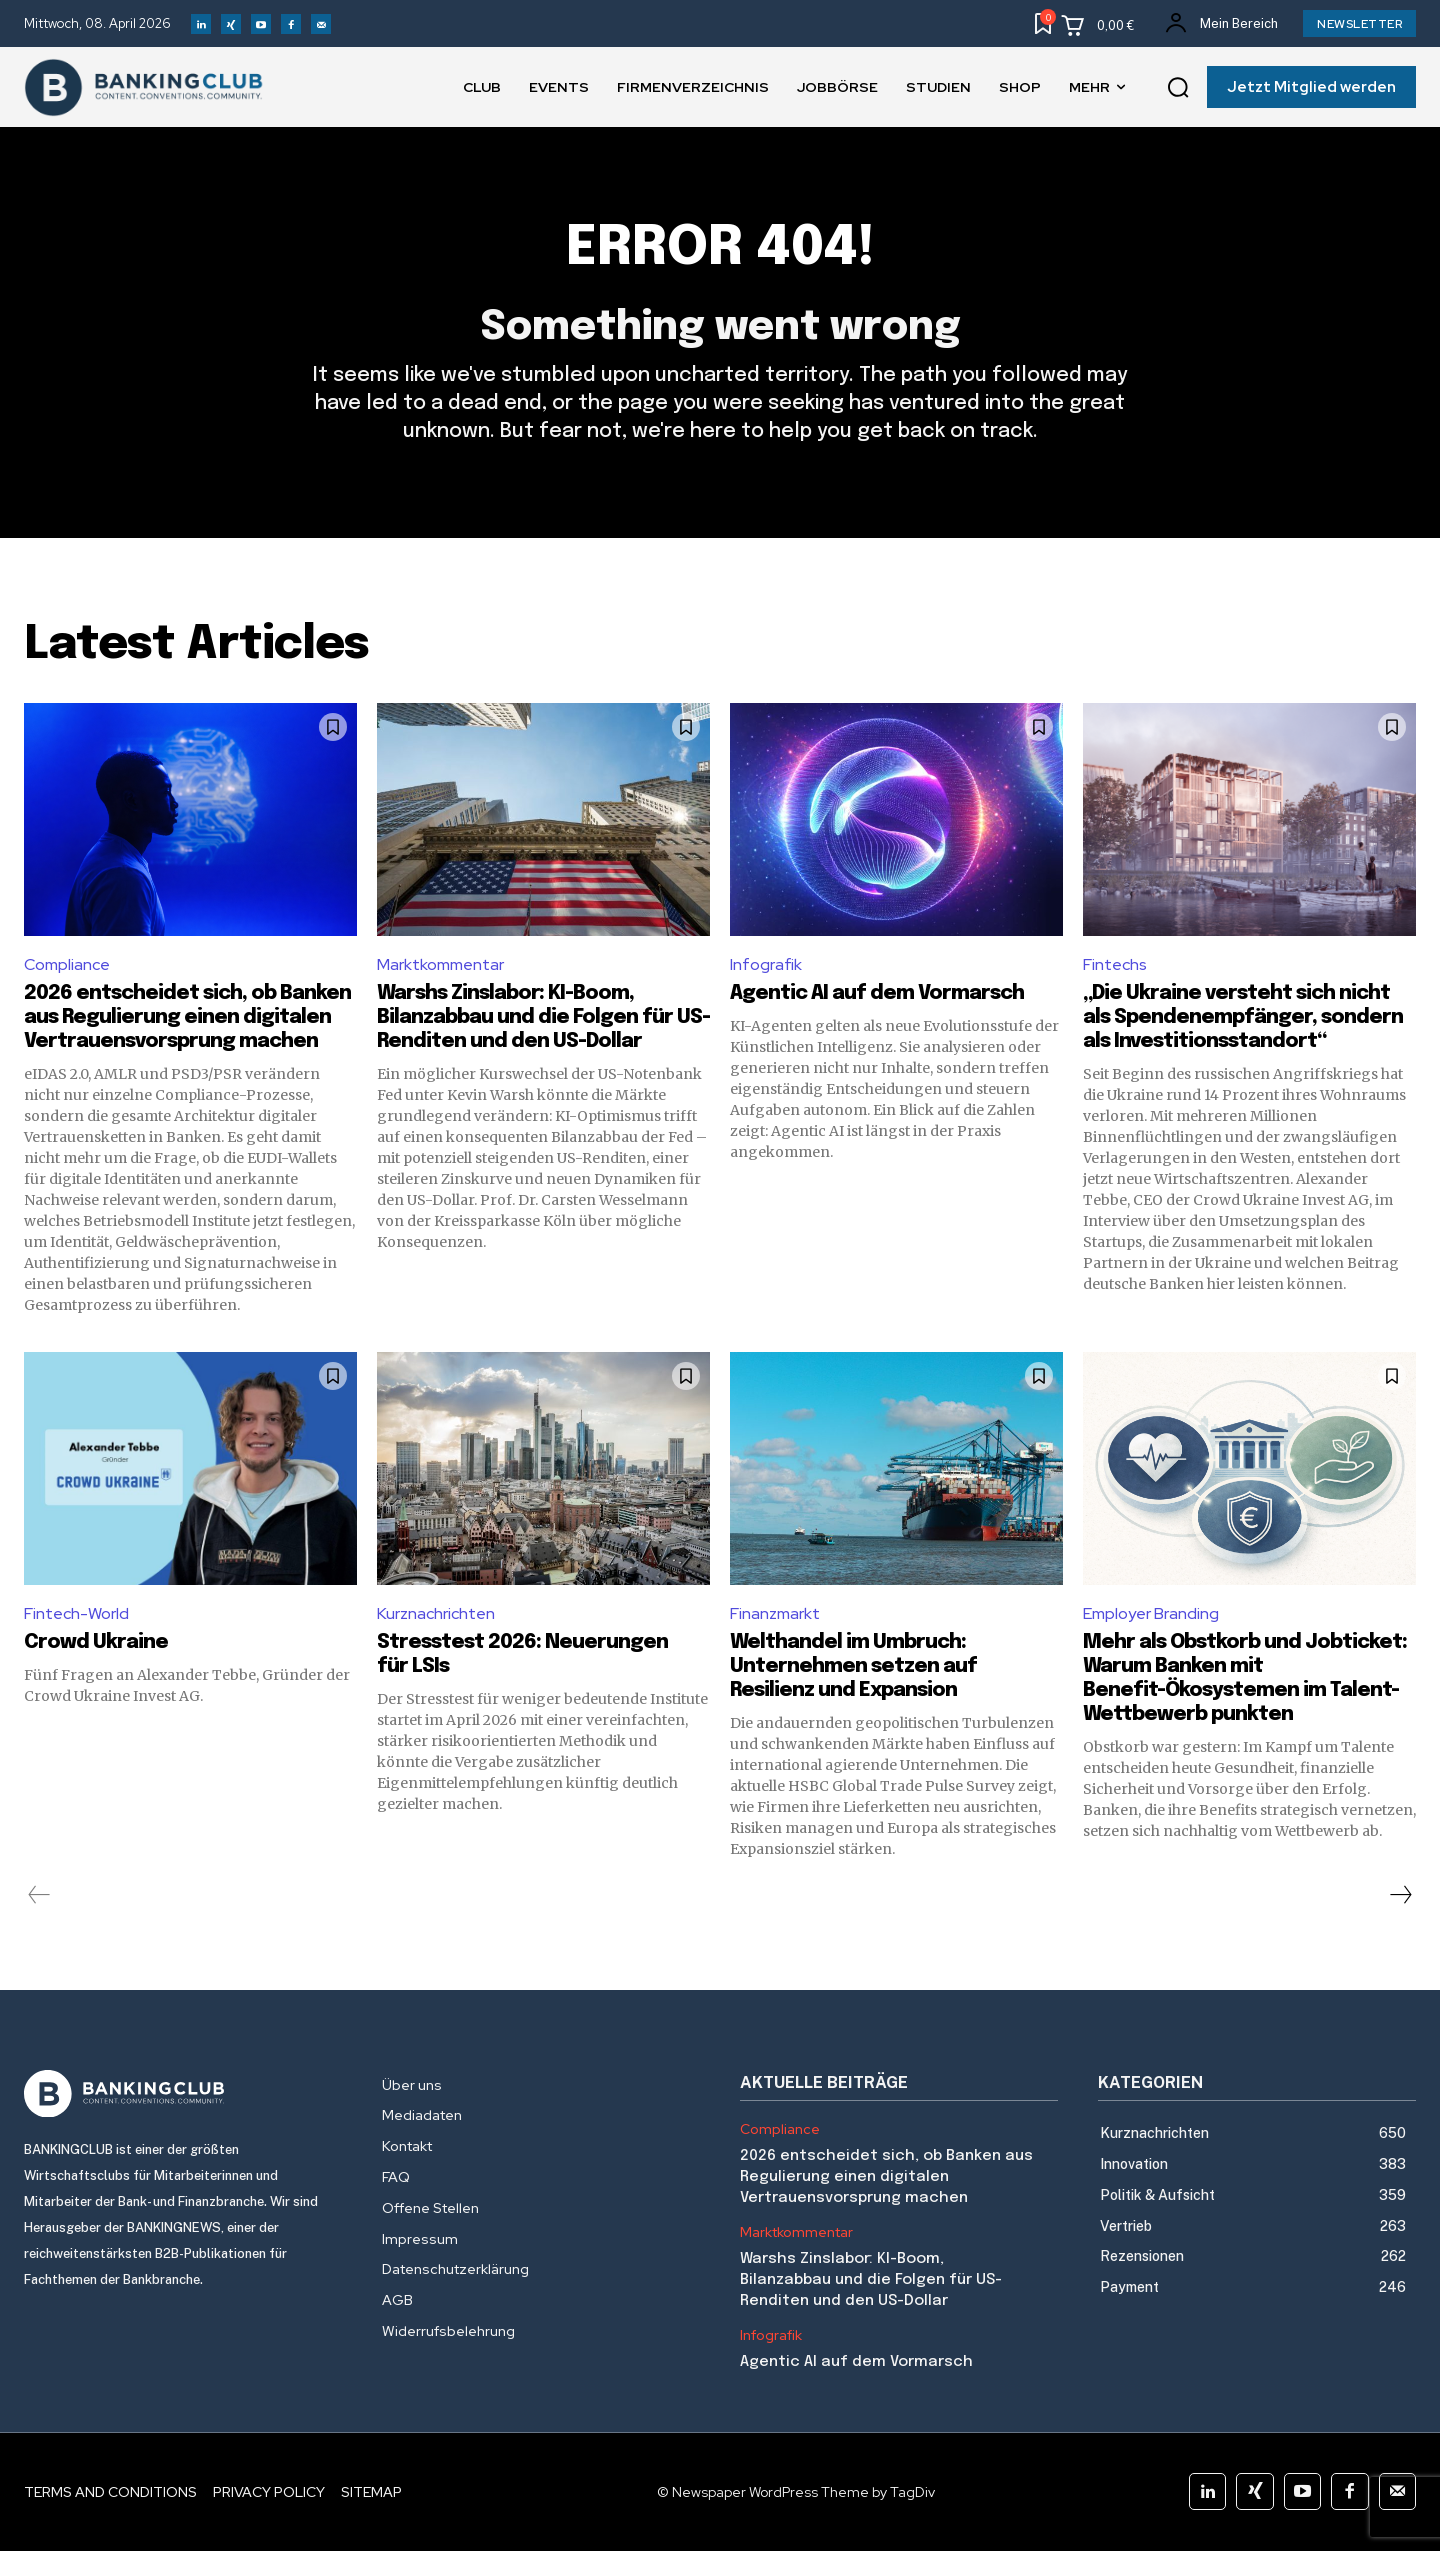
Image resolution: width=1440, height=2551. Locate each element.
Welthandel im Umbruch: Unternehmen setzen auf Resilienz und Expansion (853, 1666)
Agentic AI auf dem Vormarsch (877, 993)
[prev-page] (39, 1895)
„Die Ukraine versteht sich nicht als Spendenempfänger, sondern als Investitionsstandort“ (1243, 1017)
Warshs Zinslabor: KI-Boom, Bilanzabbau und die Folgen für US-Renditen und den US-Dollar (543, 1017)
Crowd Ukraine (96, 1642)
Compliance (67, 964)
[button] (1178, 88)
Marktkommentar (440, 964)
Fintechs (1115, 964)
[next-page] (1400, 1895)
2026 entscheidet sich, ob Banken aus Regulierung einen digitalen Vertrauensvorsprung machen (187, 1017)
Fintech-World (76, 1613)
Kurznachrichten (436, 1613)
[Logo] (183, 2094)
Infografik (766, 964)
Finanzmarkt (775, 1613)
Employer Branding (1151, 1613)
